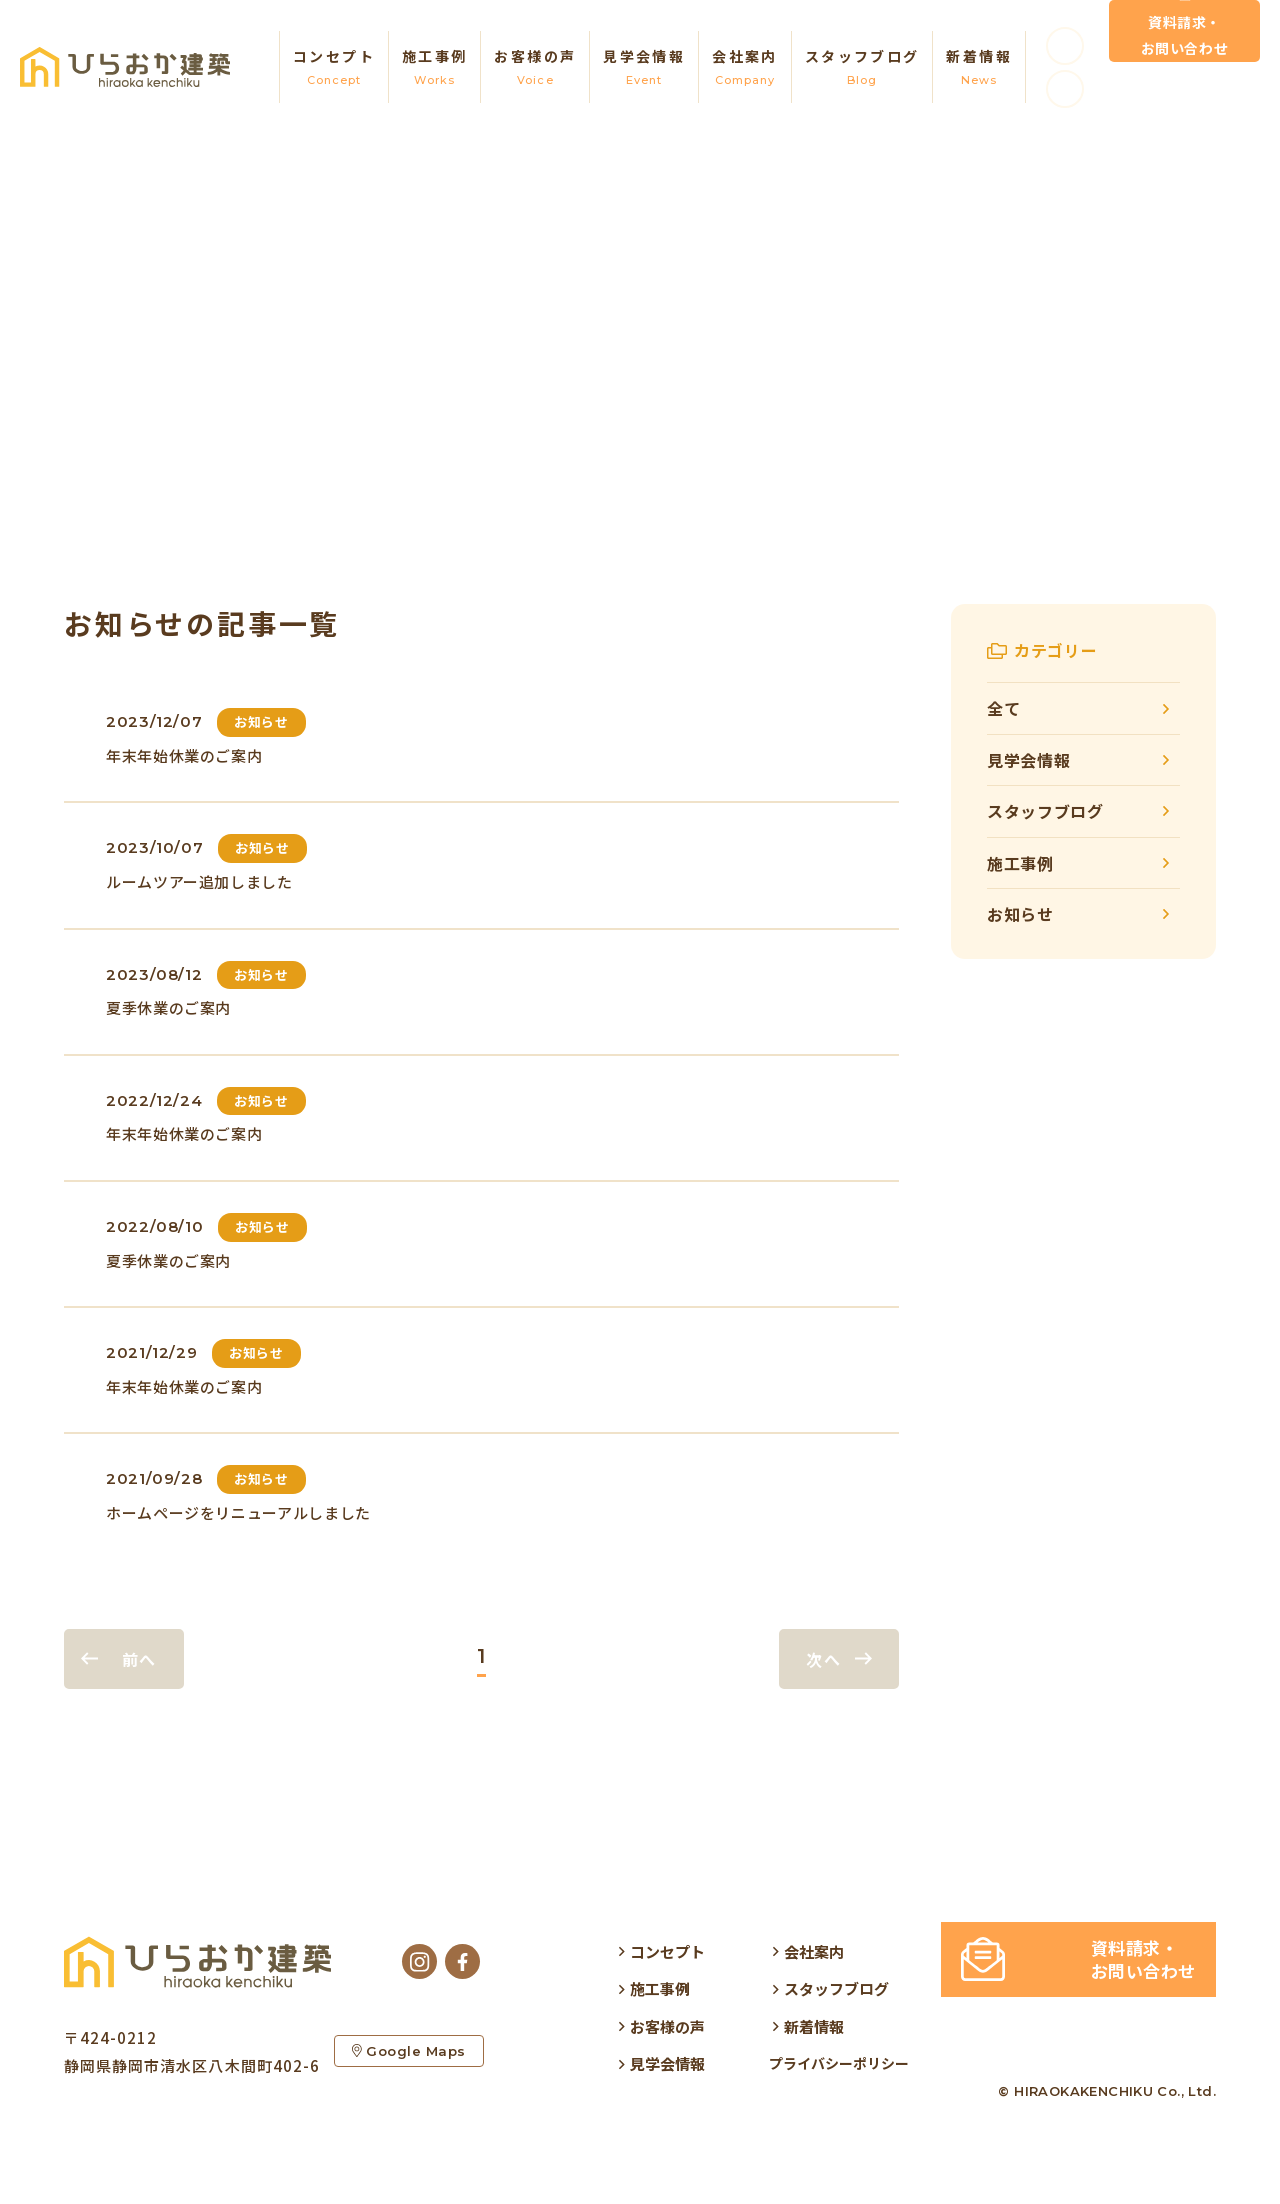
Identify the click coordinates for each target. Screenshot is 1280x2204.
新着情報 (979, 68)
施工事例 (435, 68)
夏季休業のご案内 (168, 1007)
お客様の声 (535, 68)
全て (1003, 708)
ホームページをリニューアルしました (238, 1512)
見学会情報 (644, 68)
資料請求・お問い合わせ (1185, 55)
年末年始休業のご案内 (184, 755)
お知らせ (1020, 914)
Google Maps (410, 2056)
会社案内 (745, 68)
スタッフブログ (862, 68)
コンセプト (334, 68)
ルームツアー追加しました (199, 881)
